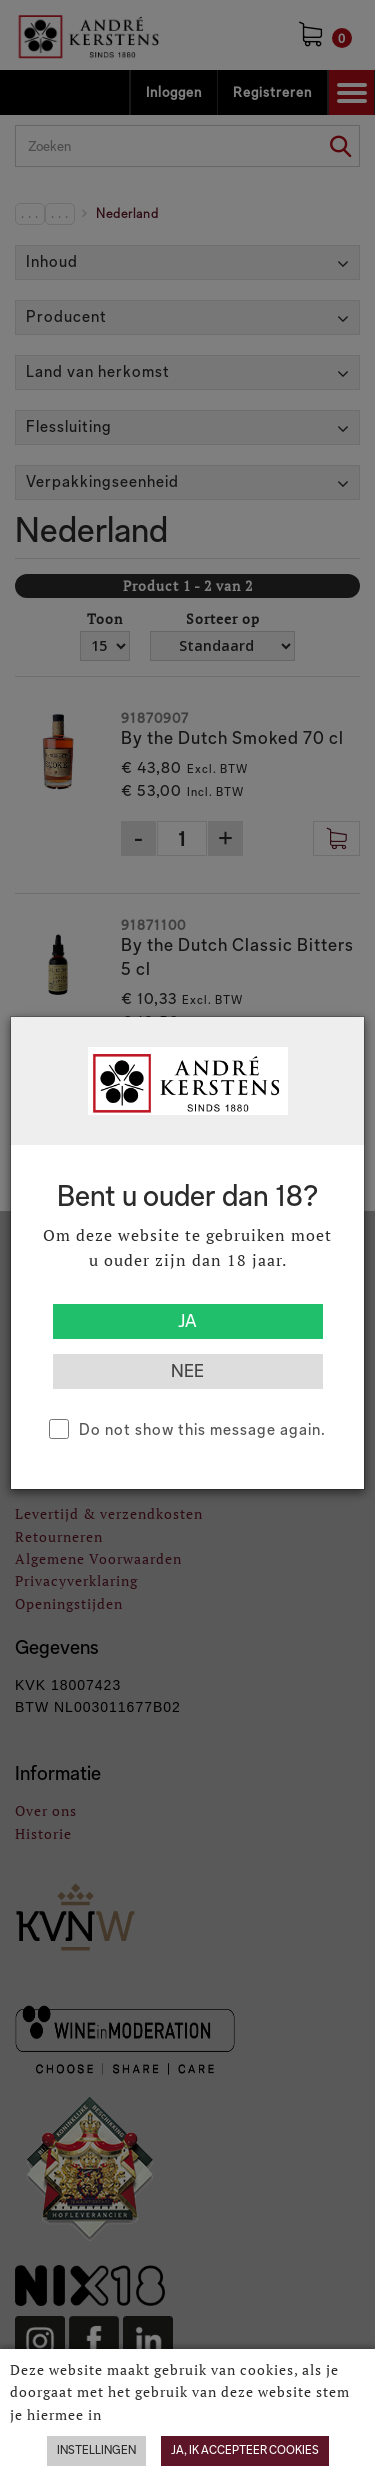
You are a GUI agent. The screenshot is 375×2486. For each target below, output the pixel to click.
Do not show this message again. (202, 1429)
